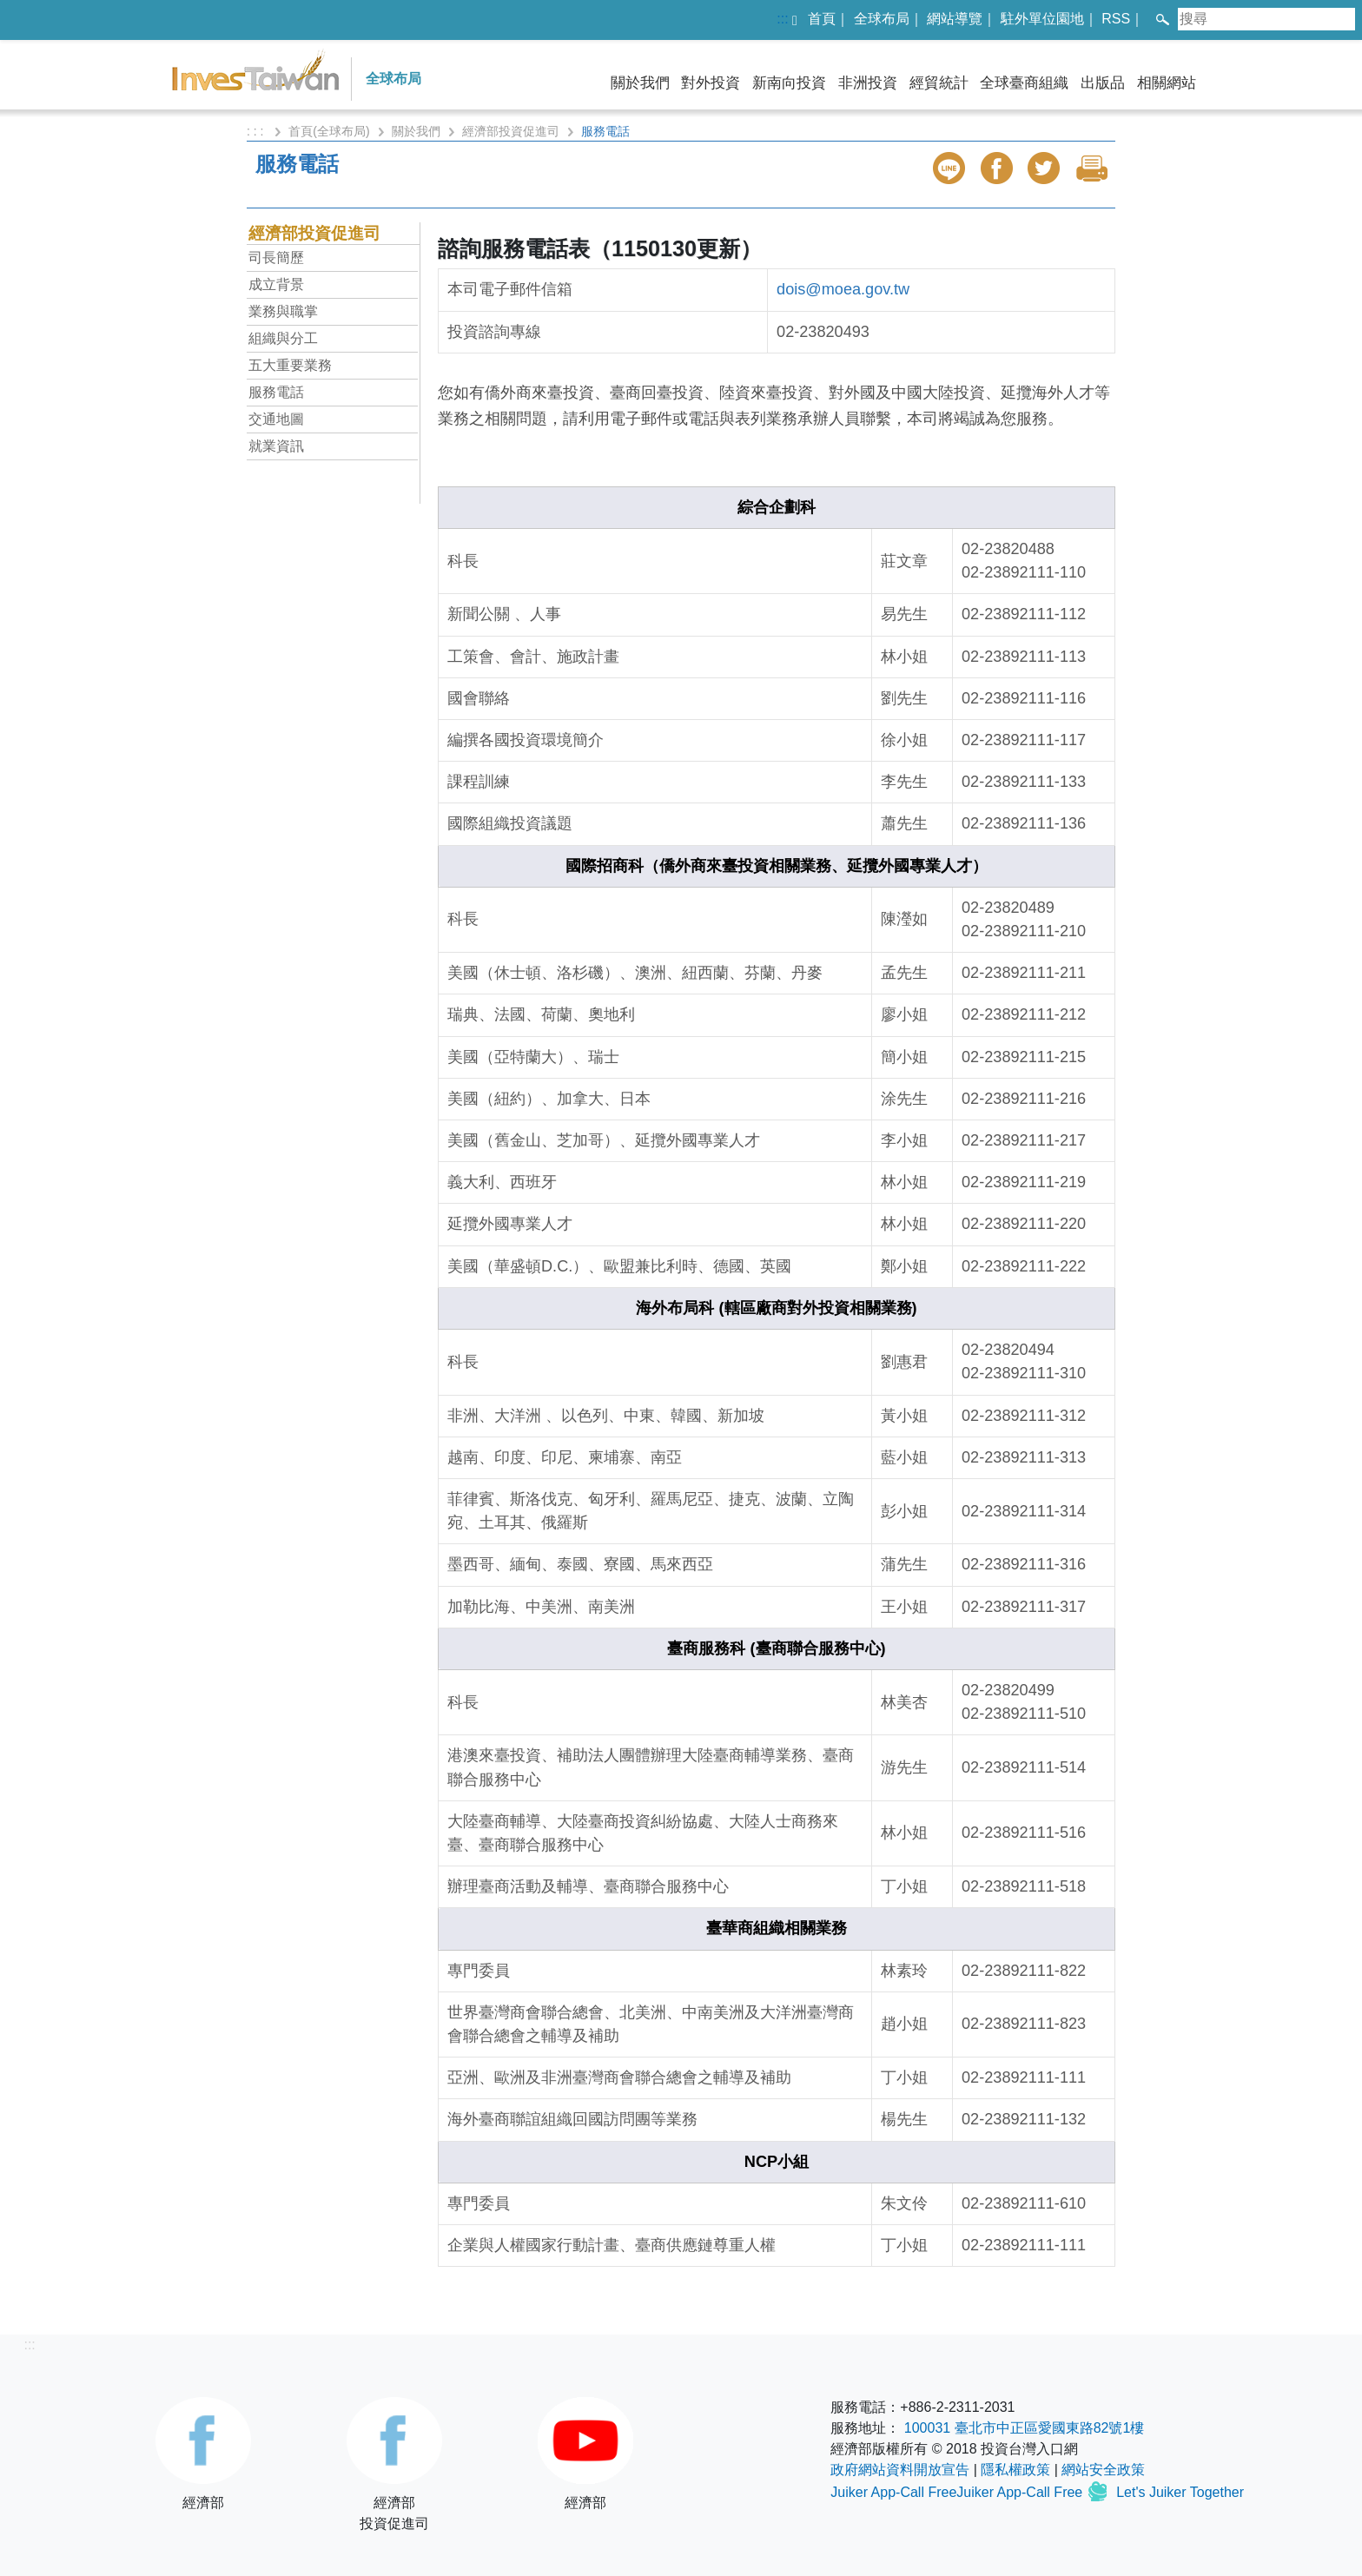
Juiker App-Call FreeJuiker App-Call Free (958, 2492)
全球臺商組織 (1024, 83)
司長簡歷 (276, 257)
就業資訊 (276, 446)
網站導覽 (954, 18)
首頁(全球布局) (328, 131)
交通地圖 (276, 419)
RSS (1115, 18)
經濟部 (203, 2453)
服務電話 (276, 392)
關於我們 (640, 83)
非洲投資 (867, 83)
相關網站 (1166, 83)
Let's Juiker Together (1180, 2492)
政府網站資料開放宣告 (899, 2469)
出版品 (1103, 83)
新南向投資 (789, 83)
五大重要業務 (290, 365)
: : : (257, 131)
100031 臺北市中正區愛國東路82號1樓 (1024, 2428)
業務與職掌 (283, 311)
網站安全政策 (1103, 2469)
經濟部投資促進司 (510, 131)
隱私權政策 (1015, 2469)
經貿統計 (939, 83)
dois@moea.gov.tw (843, 289)
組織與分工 (283, 338)
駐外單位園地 (1042, 18)
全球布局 (881, 18)
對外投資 (710, 83)
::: (782, 18)
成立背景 (276, 284)
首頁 (822, 18)
